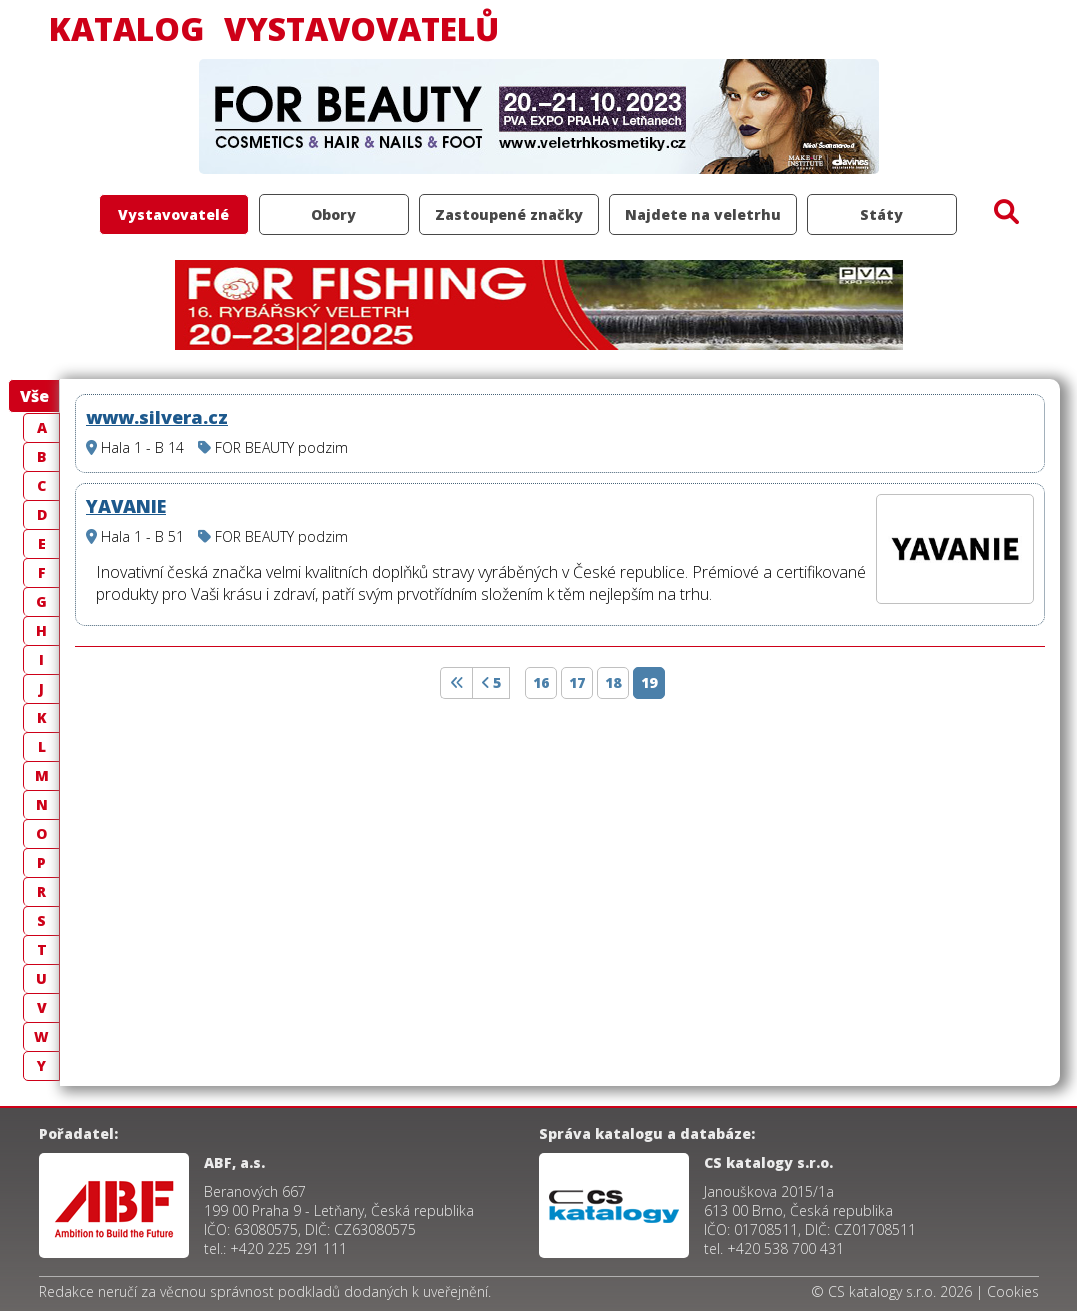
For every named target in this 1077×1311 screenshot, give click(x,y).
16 (541, 682)
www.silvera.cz (157, 417)
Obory (333, 214)
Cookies (1013, 1291)
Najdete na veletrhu (703, 214)
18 (613, 682)
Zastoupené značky (509, 214)
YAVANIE (126, 506)
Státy (881, 214)
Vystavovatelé (173, 214)
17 (577, 682)
